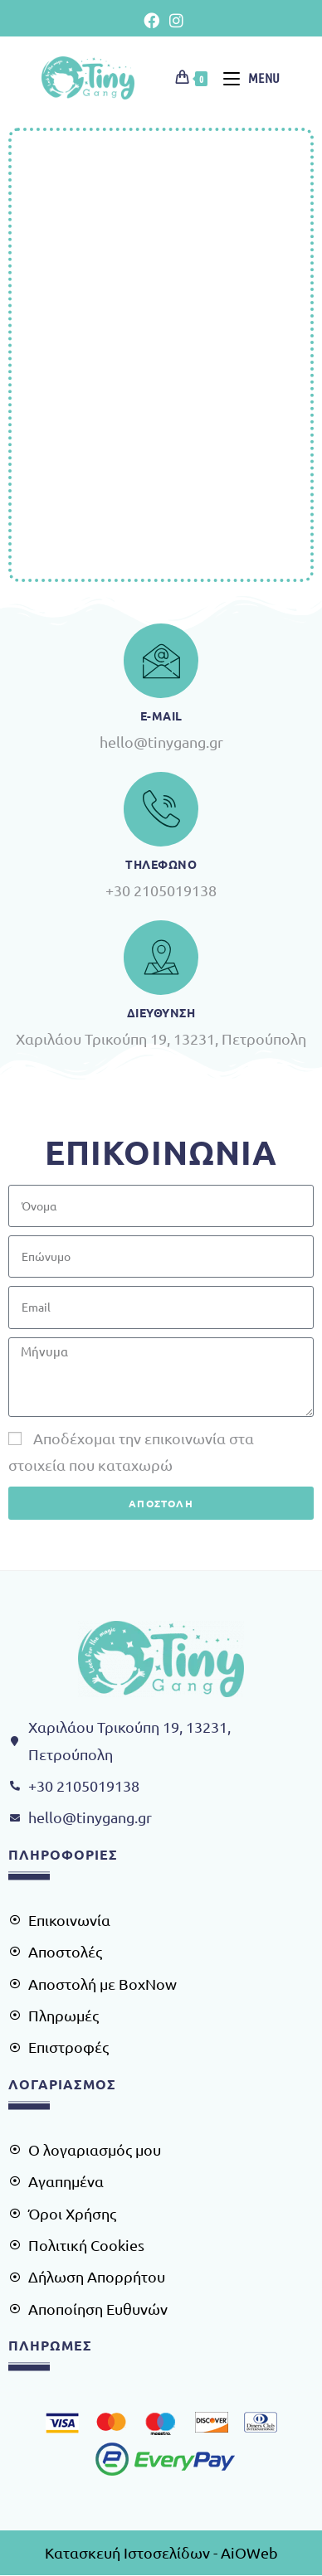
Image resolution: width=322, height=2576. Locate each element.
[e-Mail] (161, 660)
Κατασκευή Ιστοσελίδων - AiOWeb (161, 2552)
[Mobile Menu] (246, 77)
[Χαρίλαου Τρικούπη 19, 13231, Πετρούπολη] (161, 355)
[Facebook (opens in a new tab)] (151, 20)
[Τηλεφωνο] (161, 809)
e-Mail (161, 715)
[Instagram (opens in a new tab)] (173, 20)
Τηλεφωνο (161, 863)
